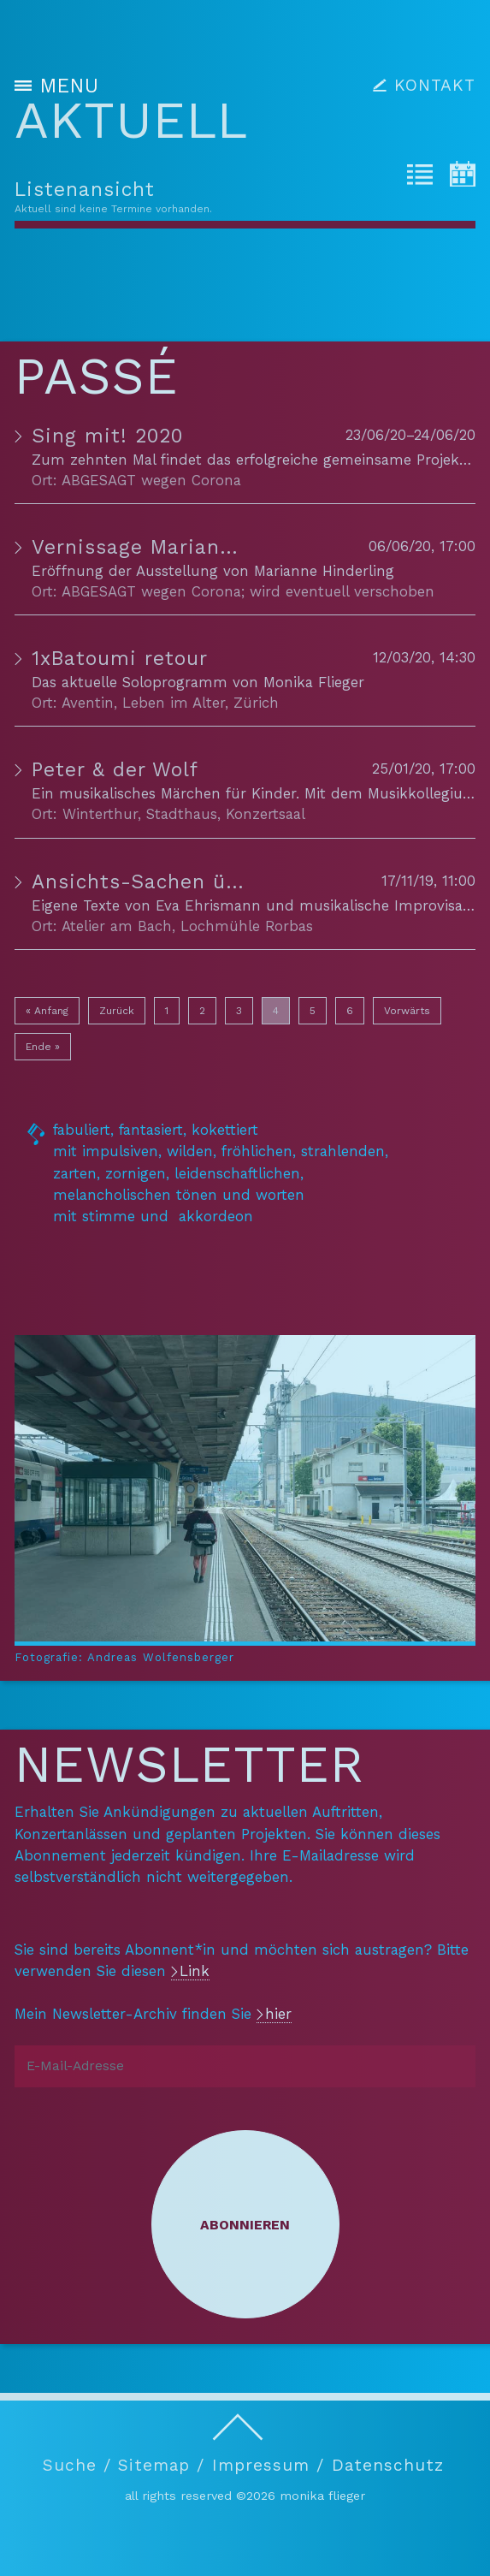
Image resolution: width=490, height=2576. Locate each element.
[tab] (420, 177)
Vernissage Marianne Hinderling (195, 547)
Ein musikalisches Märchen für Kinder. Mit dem (200, 793)
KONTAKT (434, 85)
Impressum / (268, 2466)
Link (195, 1970)
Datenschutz (388, 2466)
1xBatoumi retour (120, 658)
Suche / (77, 2466)
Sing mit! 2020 (107, 436)
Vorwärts (407, 1011)
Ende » (43, 1047)
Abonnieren (245, 2225)
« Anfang (47, 1011)
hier (278, 2013)
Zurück (116, 1011)
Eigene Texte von (94, 905)
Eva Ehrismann (208, 905)
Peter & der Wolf (115, 769)
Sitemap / (161, 2466)
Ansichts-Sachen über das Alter (195, 881)
